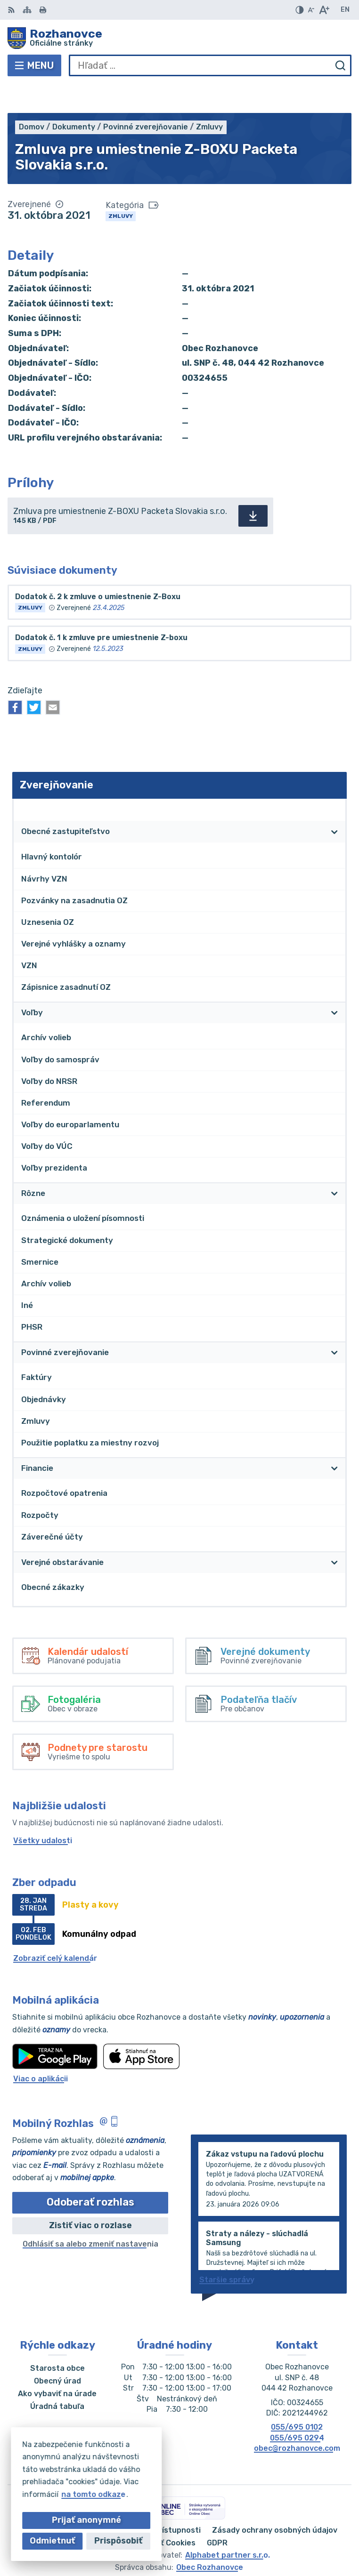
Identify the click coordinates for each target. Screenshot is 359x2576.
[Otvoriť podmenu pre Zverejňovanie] (334, 780)
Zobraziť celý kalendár (55, 1929)
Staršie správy (226, 2250)
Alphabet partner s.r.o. (227, 2525)
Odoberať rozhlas (90, 2173)
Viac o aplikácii (40, 2050)
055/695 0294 (297, 2408)
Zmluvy (120, 187)
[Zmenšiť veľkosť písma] (311, 10)
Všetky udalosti (42, 1811)
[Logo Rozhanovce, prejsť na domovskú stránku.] (179, 38)
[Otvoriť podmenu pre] (334, 802)
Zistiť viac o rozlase (90, 2196)
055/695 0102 (297, 2398)
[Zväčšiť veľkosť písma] (324, 10)
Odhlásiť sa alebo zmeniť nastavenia (90, 2214)
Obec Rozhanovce (209, 2538)
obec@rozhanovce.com (297, 2419)
